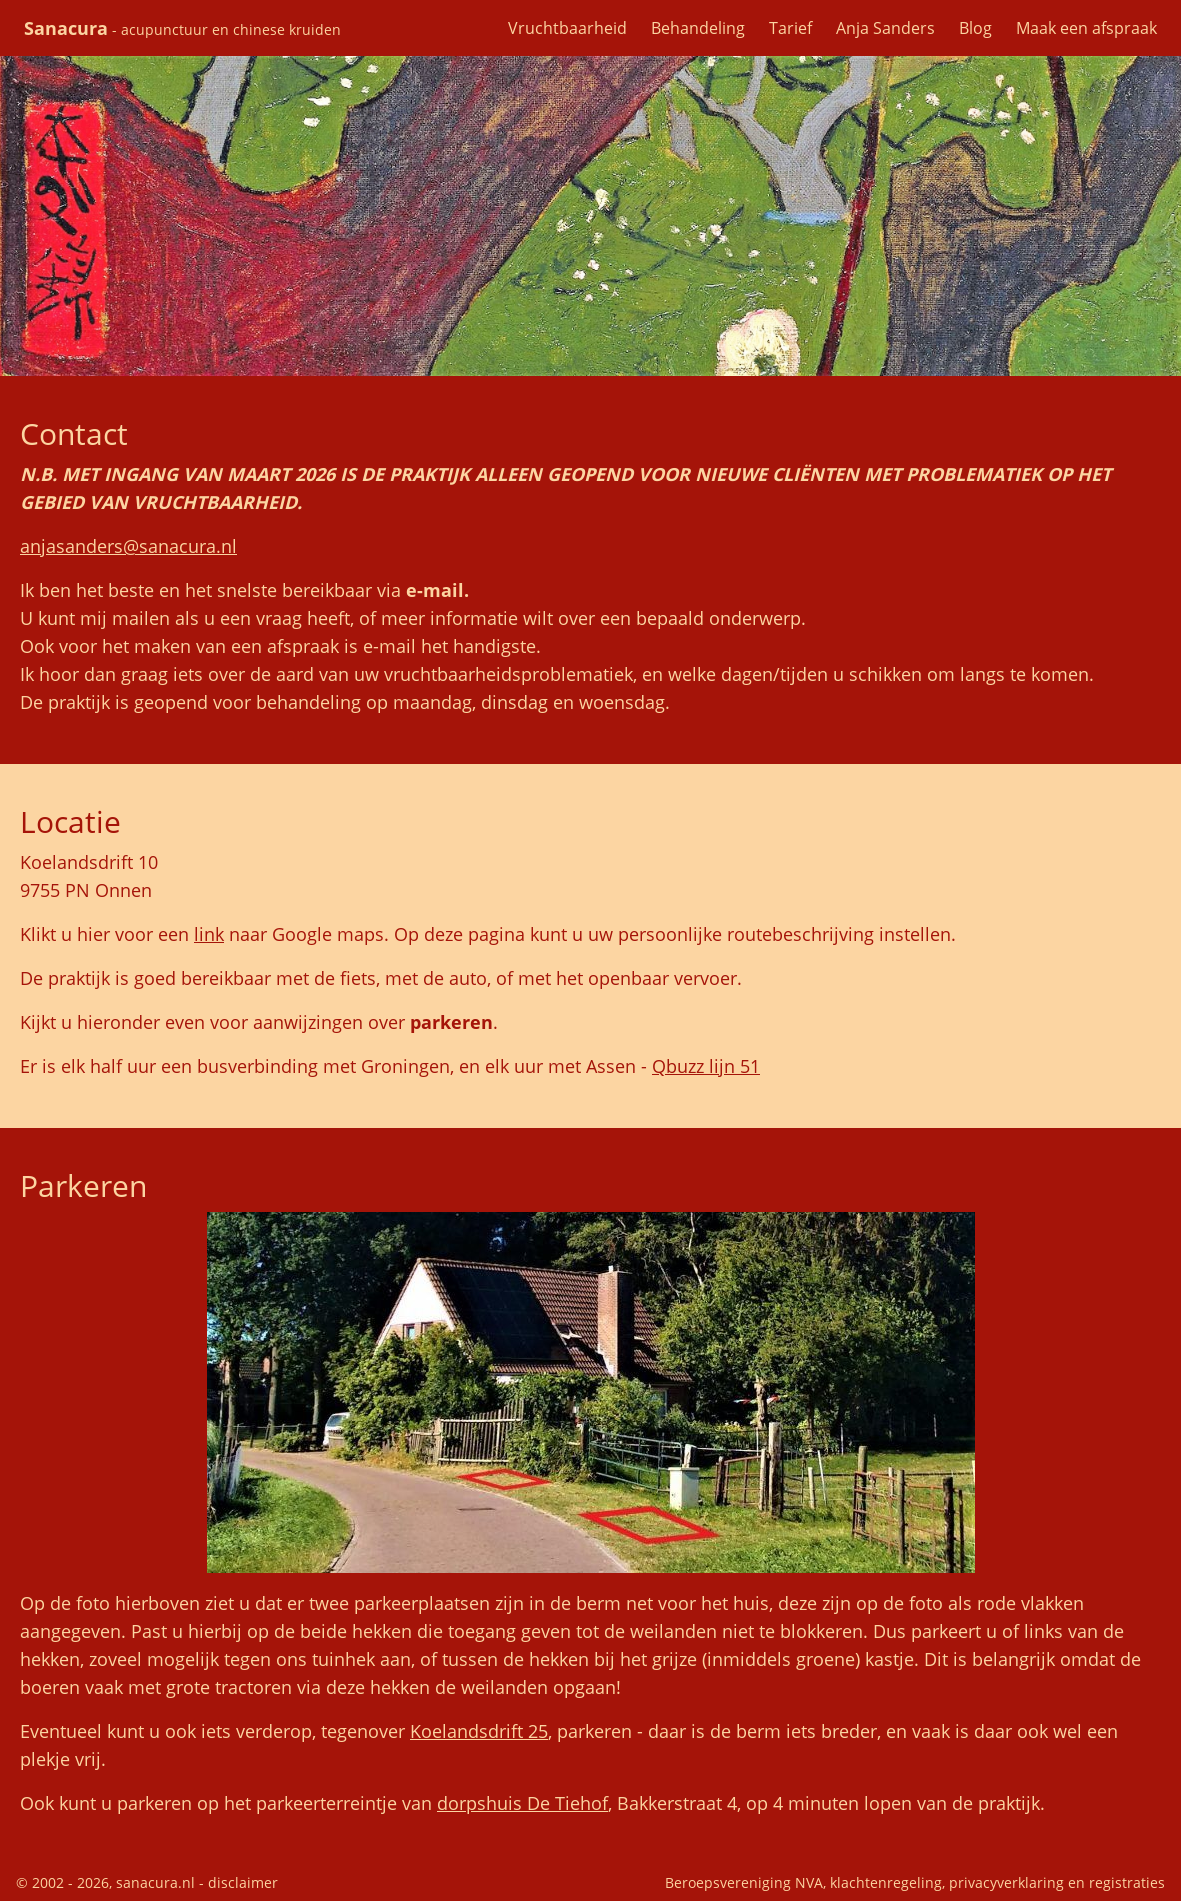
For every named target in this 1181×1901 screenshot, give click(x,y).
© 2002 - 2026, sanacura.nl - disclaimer (147, 1882)
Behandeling (698, 28)
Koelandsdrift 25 (479, 1731)
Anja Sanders (885, 28)
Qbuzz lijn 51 (706, 1066)
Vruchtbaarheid (567, 28)
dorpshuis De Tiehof (522, 1803)
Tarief (790, 28)
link (209, 934)
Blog (975, 28)
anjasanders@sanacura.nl (128, 546)
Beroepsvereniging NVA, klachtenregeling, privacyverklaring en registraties (915, 1882)
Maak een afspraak (1086, 28)
